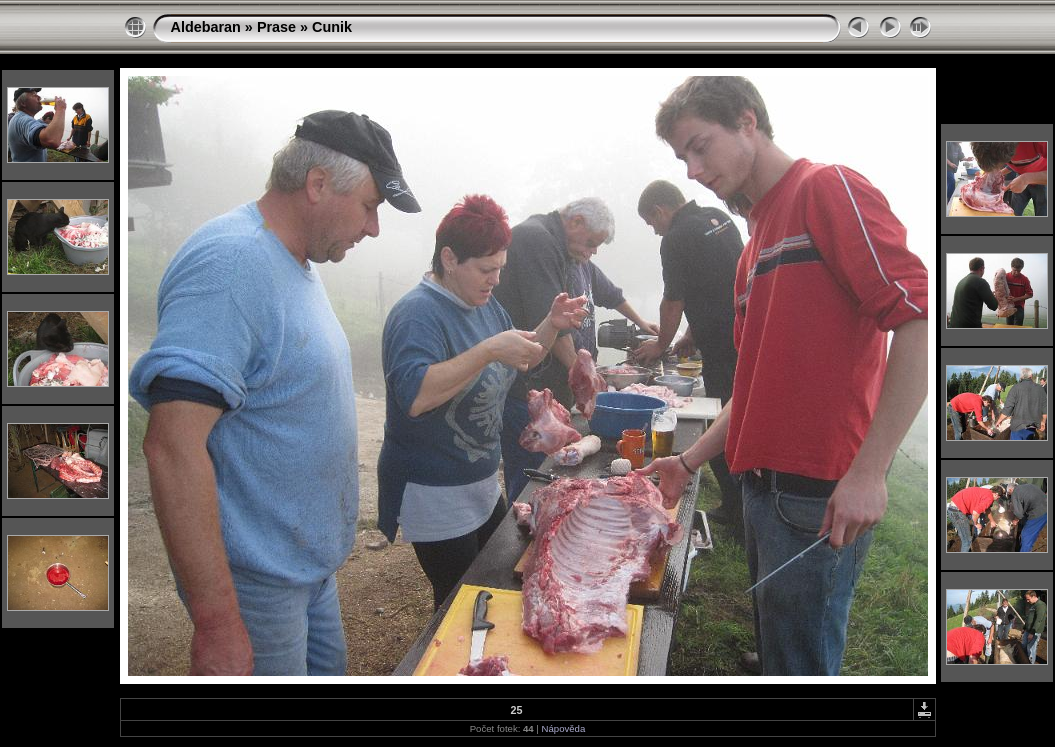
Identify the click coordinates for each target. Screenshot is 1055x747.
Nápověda (564, 728)
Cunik (332, 27)
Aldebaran (206, 27)
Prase (276, 27)
